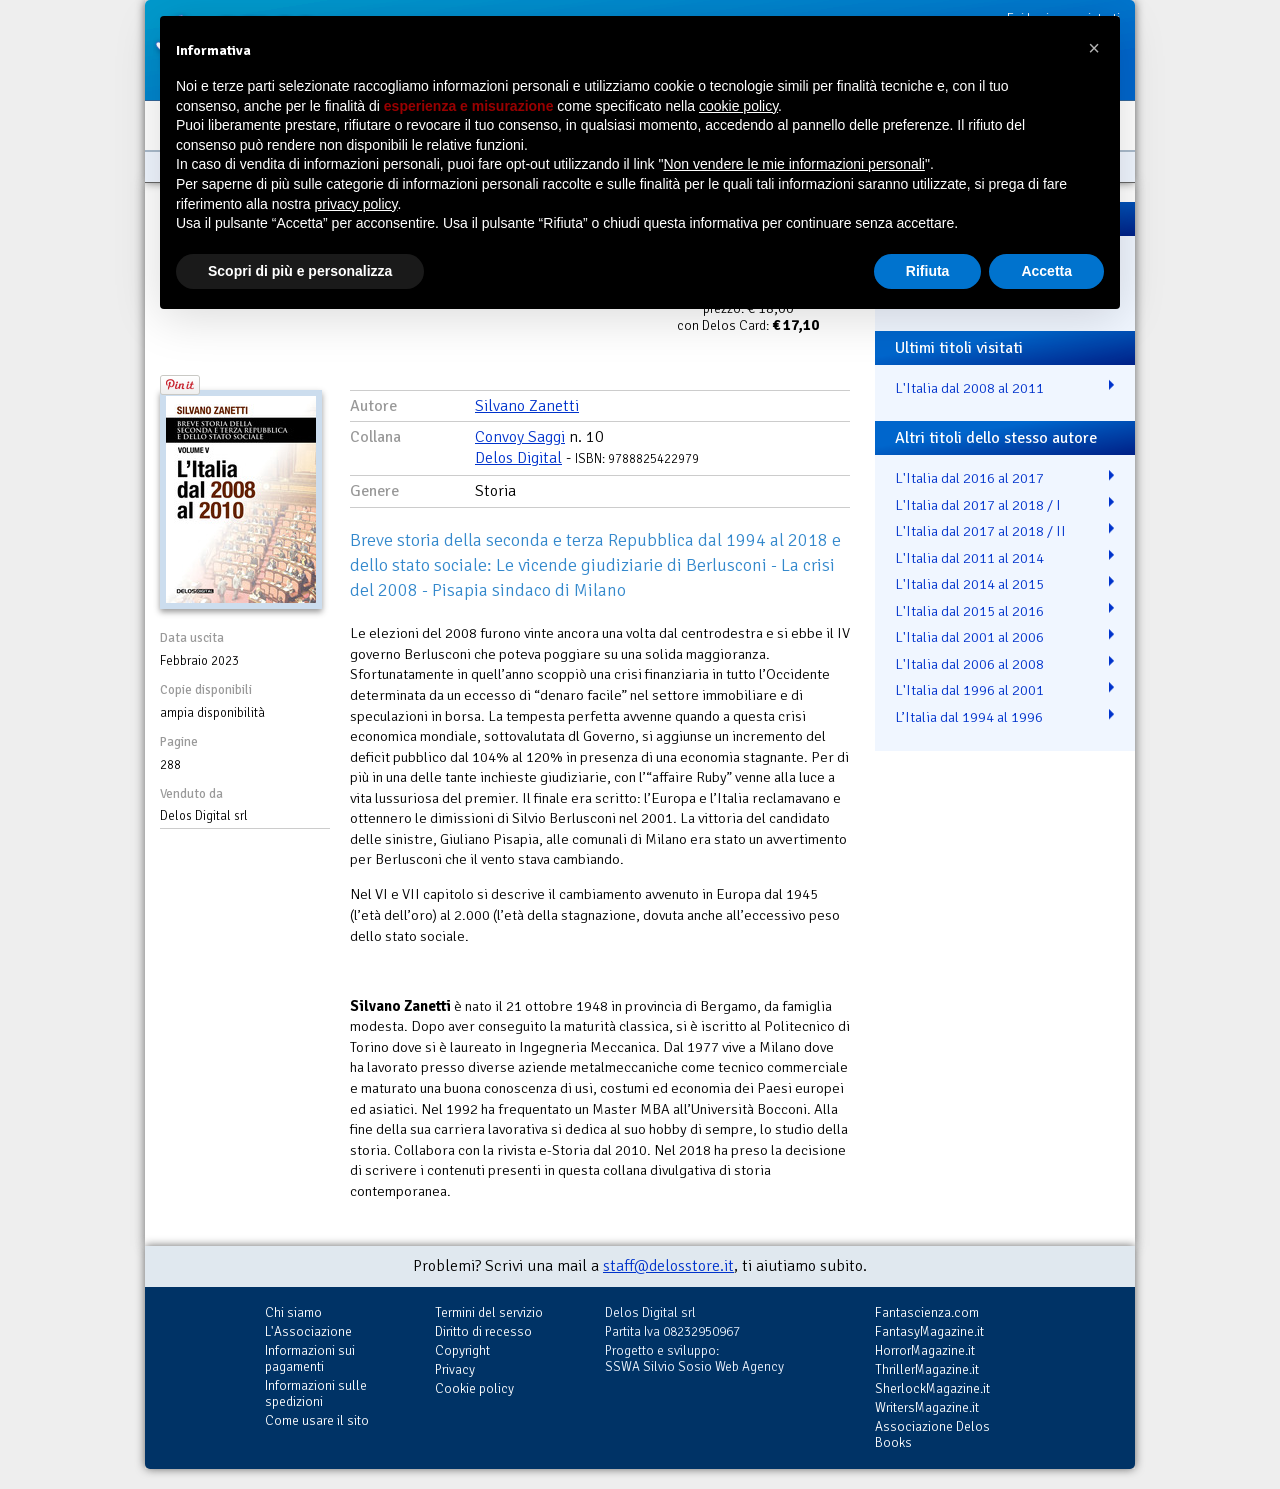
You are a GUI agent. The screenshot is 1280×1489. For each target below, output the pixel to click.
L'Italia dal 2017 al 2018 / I (978, 505)
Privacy (455, 1369)
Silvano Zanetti (527, 406)
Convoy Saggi (520, 437)
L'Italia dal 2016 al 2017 (969, 478)
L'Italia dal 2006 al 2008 (969, 664)
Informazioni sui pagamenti (310, 1358)
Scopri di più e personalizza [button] (300, 271)
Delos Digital (518, 458)
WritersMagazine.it (927, 1407)
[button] (1094, 48)
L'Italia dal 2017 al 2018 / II (980, 531)
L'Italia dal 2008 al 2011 (969, 388)
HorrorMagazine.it (925, 1350)
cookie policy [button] (738, 106)
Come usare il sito (317, 1420)
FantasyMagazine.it (929, 1331)
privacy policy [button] (356, 204)
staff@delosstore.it (668, 1266)
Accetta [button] (1046, 271)
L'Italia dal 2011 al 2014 (969, 558)
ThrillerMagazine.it (927, 1369)
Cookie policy (474, 1388)
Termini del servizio (489, 1312)
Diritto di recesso (483, 1331)
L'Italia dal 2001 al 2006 (969, 637)
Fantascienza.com (927, 1312)
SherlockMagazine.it (932, 1388)
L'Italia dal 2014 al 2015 (969, 584)
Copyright (462, 1350)
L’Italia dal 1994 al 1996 (969, 717)
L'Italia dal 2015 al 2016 (969, 611)
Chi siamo (293, 1312)
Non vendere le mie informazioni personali (793, 164)
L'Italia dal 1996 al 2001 (969, 690)
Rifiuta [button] (928, 271)
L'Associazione (308, 1331)
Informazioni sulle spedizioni (316, 1393)
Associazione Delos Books (932, 1434)
